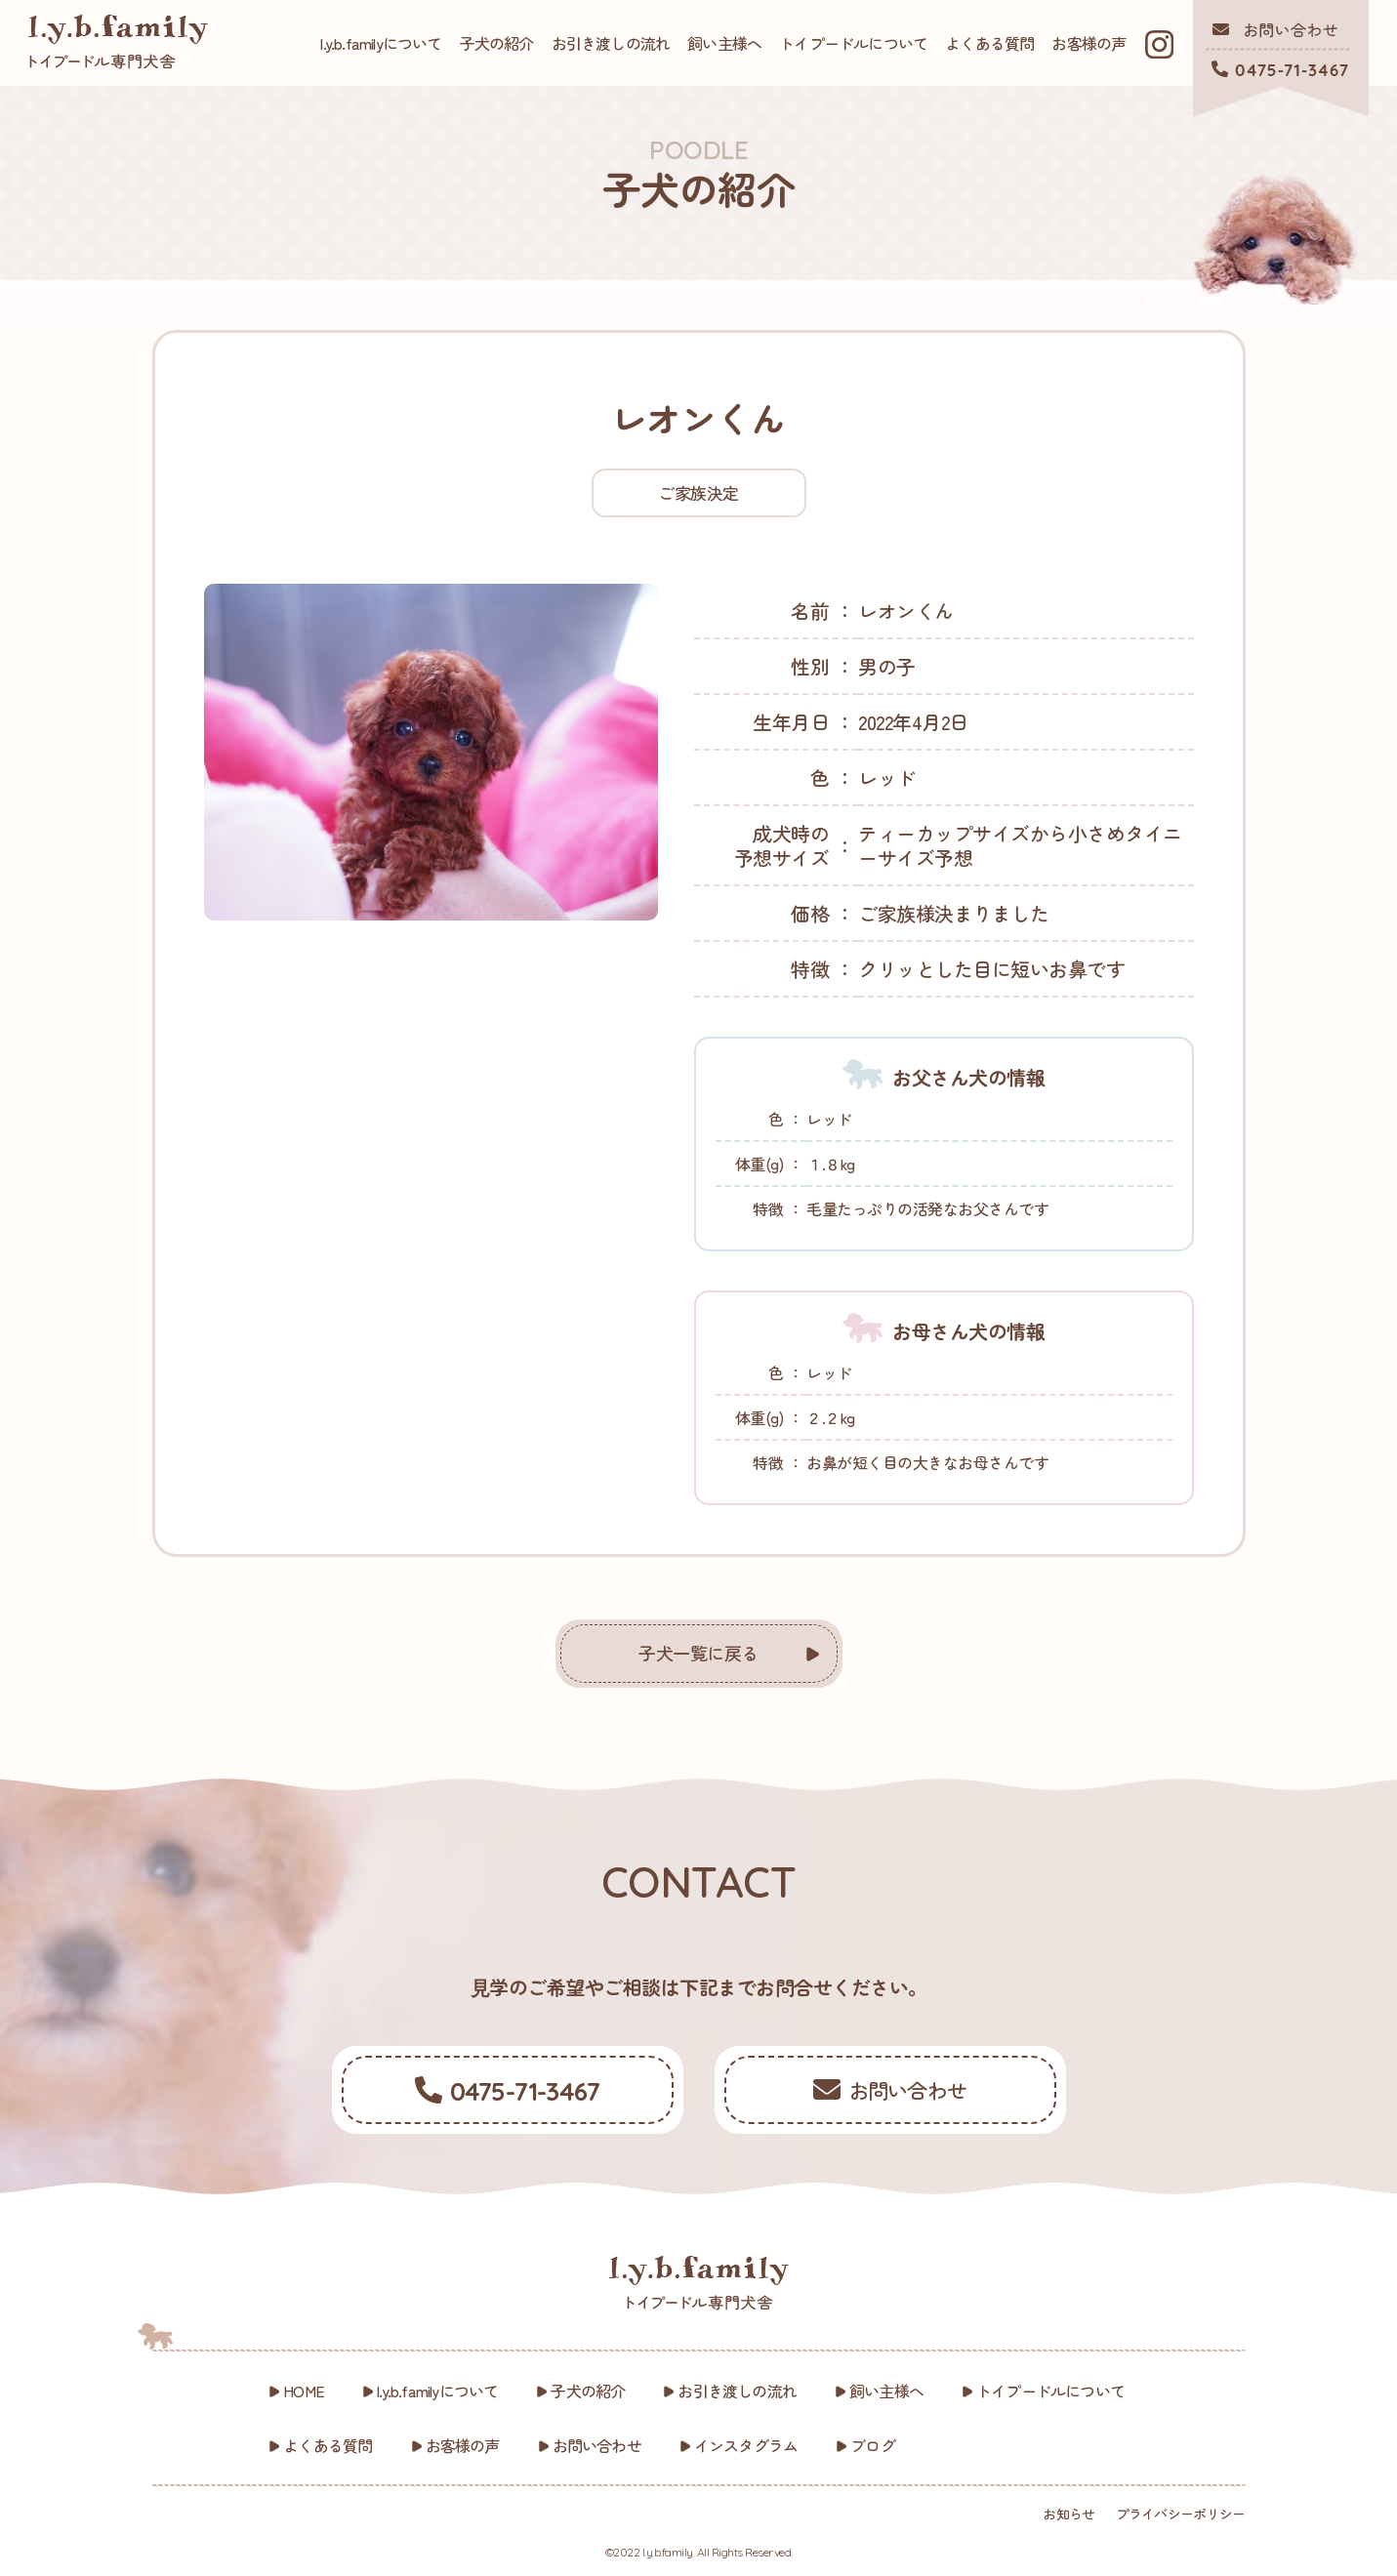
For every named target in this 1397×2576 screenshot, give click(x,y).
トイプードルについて (853, 43)
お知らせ (1068, 2513)
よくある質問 (989, 43)
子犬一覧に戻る (698, 1652)
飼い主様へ (724, 43)
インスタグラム (746, 2445)
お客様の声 (1088, 43)
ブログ (872, 2445)
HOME (303, 2390)
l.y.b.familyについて (380, 43)
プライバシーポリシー (1181, 2513)
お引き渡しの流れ (611, 43)
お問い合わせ (597, 2445)
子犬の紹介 (497, 43)
